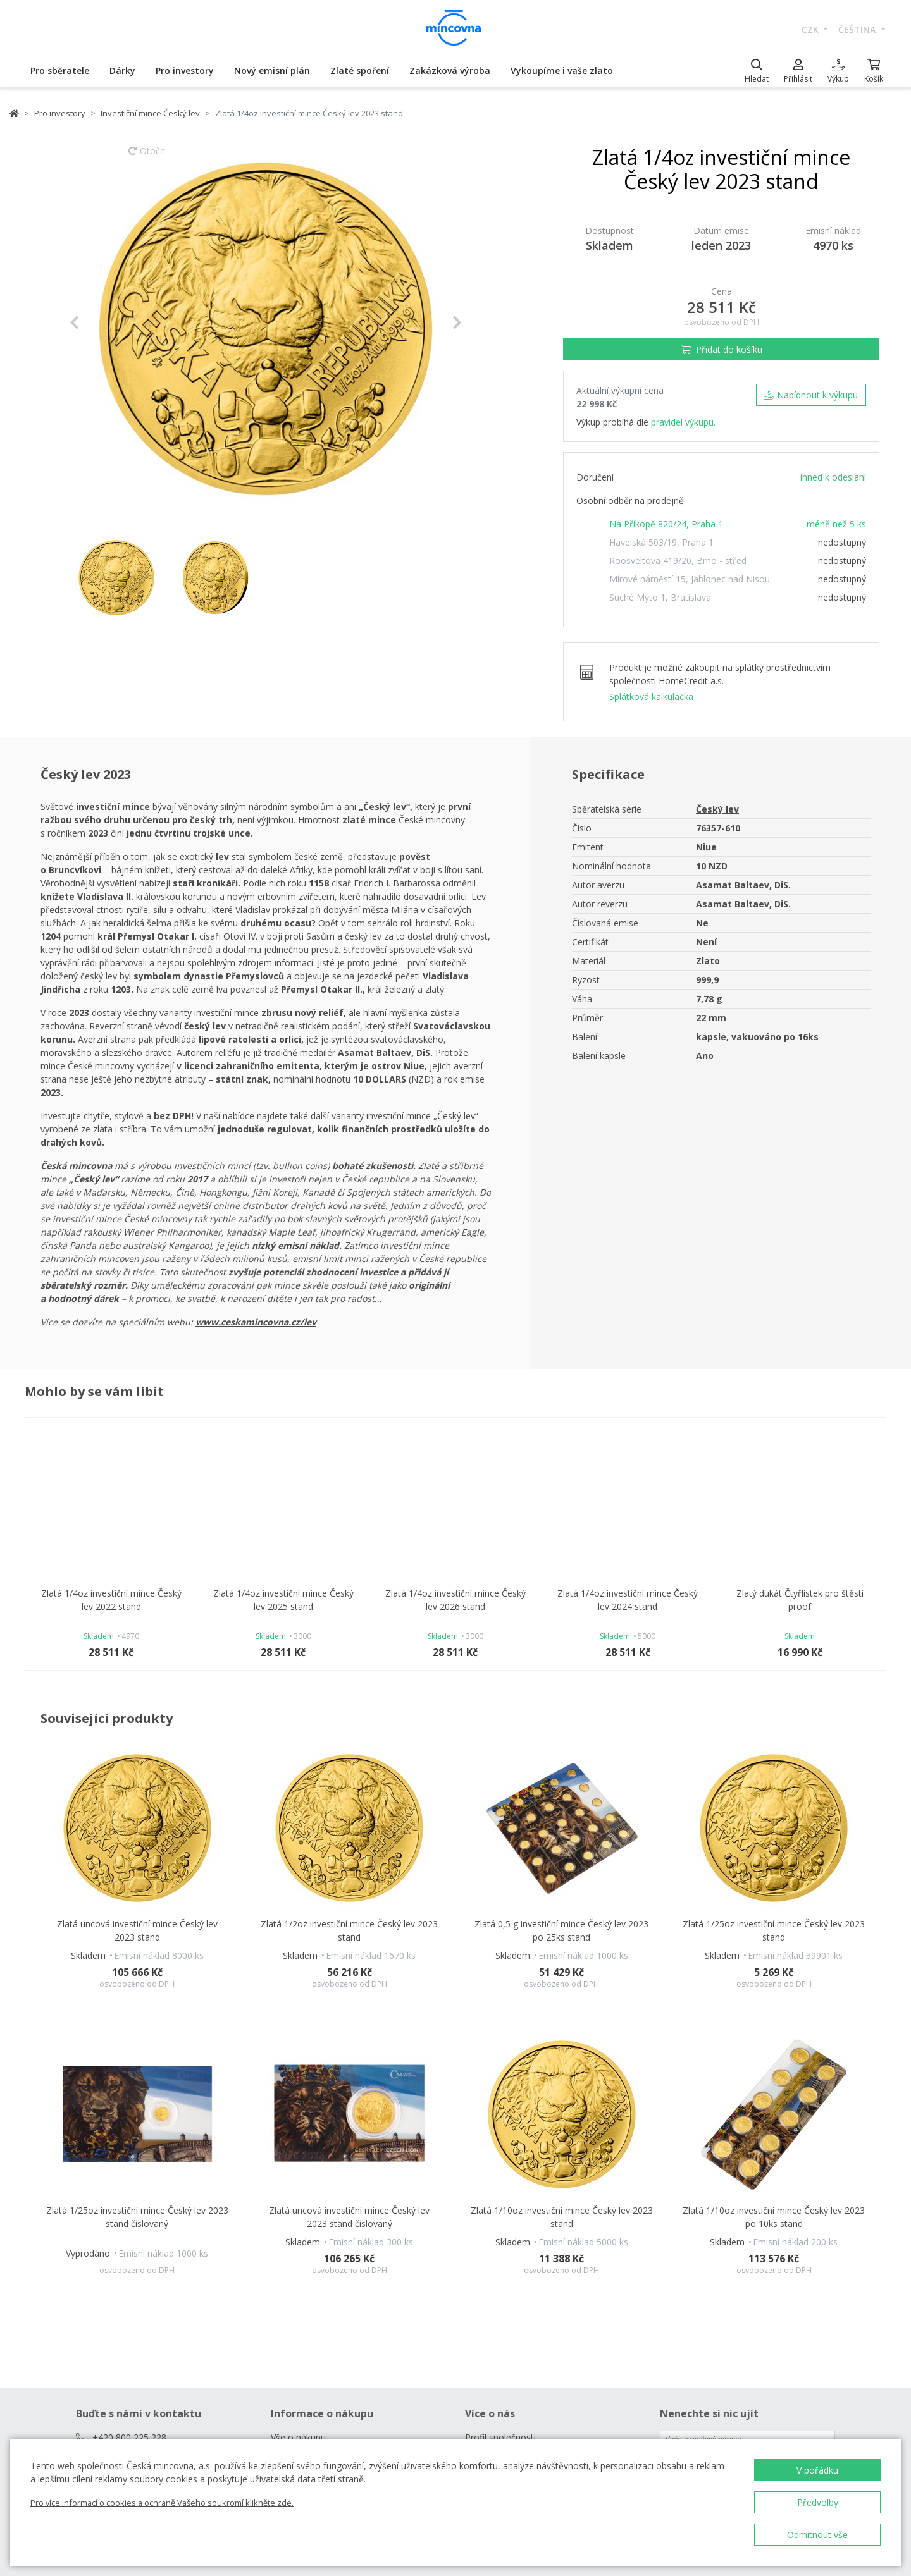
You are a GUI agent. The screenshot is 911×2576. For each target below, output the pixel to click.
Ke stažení (486, 2217)
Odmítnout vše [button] (817, 2535)
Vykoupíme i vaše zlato (562, 70)
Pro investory (185, 70)
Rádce (283, 2217)
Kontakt (287, 2143)
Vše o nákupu (298, 2125)
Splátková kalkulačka (651, 696)
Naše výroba (491, 2143)
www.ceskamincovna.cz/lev (255, 1322)
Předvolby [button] (817, 2502)
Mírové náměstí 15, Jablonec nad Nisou (689, 579)
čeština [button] (858, 29)
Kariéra (479, 2180)
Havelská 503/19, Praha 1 (661, 542)
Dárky (122, 70)
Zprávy (479, 2198)
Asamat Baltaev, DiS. (385, 1052)
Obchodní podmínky (311, 2180)
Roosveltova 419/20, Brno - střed (678, 561)
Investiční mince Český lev (150, 113)
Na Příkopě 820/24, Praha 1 (666, 524)
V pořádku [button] (817, 2470)
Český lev (717, 809)
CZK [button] (811, 29)
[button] (99, 322)
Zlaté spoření (359, 70)
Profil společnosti (500, 2125)
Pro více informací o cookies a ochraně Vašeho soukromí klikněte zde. (162, 2502)
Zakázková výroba (449, 70)
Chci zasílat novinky (700, 2154)
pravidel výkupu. (683, 422)
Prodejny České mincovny (323, 2198)
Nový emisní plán (272, 70)
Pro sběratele (59, 70)
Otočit (146, 157)
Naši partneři (491, 2162)
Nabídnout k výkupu (811, 395)
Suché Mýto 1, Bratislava (660, 597)
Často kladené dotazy (315, 2162)
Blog (280, 2235)
